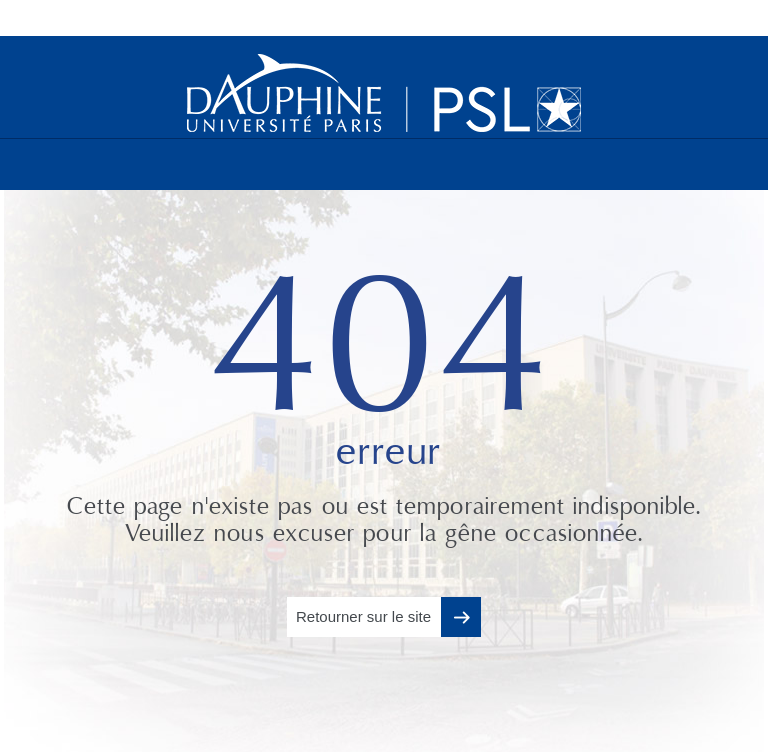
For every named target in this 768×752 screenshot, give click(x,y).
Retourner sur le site (363, 616)
